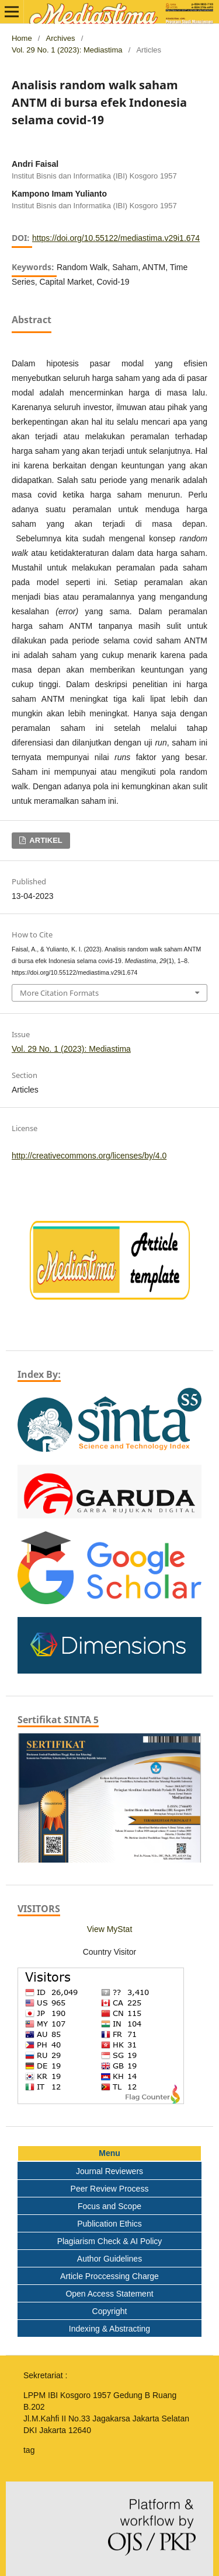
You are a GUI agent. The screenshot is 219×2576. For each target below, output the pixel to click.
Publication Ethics (109, 2223)
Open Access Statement (109, 2293)
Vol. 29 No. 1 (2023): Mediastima (67, 50)
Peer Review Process (110, 2188)
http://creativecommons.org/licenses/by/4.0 (89, 1155)
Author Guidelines (109, 2258)
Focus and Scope (109, 2206)
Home (22, 38)
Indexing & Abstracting (109, 2328)
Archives (60, 38)
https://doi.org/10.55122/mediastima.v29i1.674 (116, 238)
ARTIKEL (44, 840)
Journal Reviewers (109, 2171)
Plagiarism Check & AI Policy (109, 2241)
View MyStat (110, 1929)
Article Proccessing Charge (109, 2276)
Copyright (109, 2311)
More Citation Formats (59, 993)
